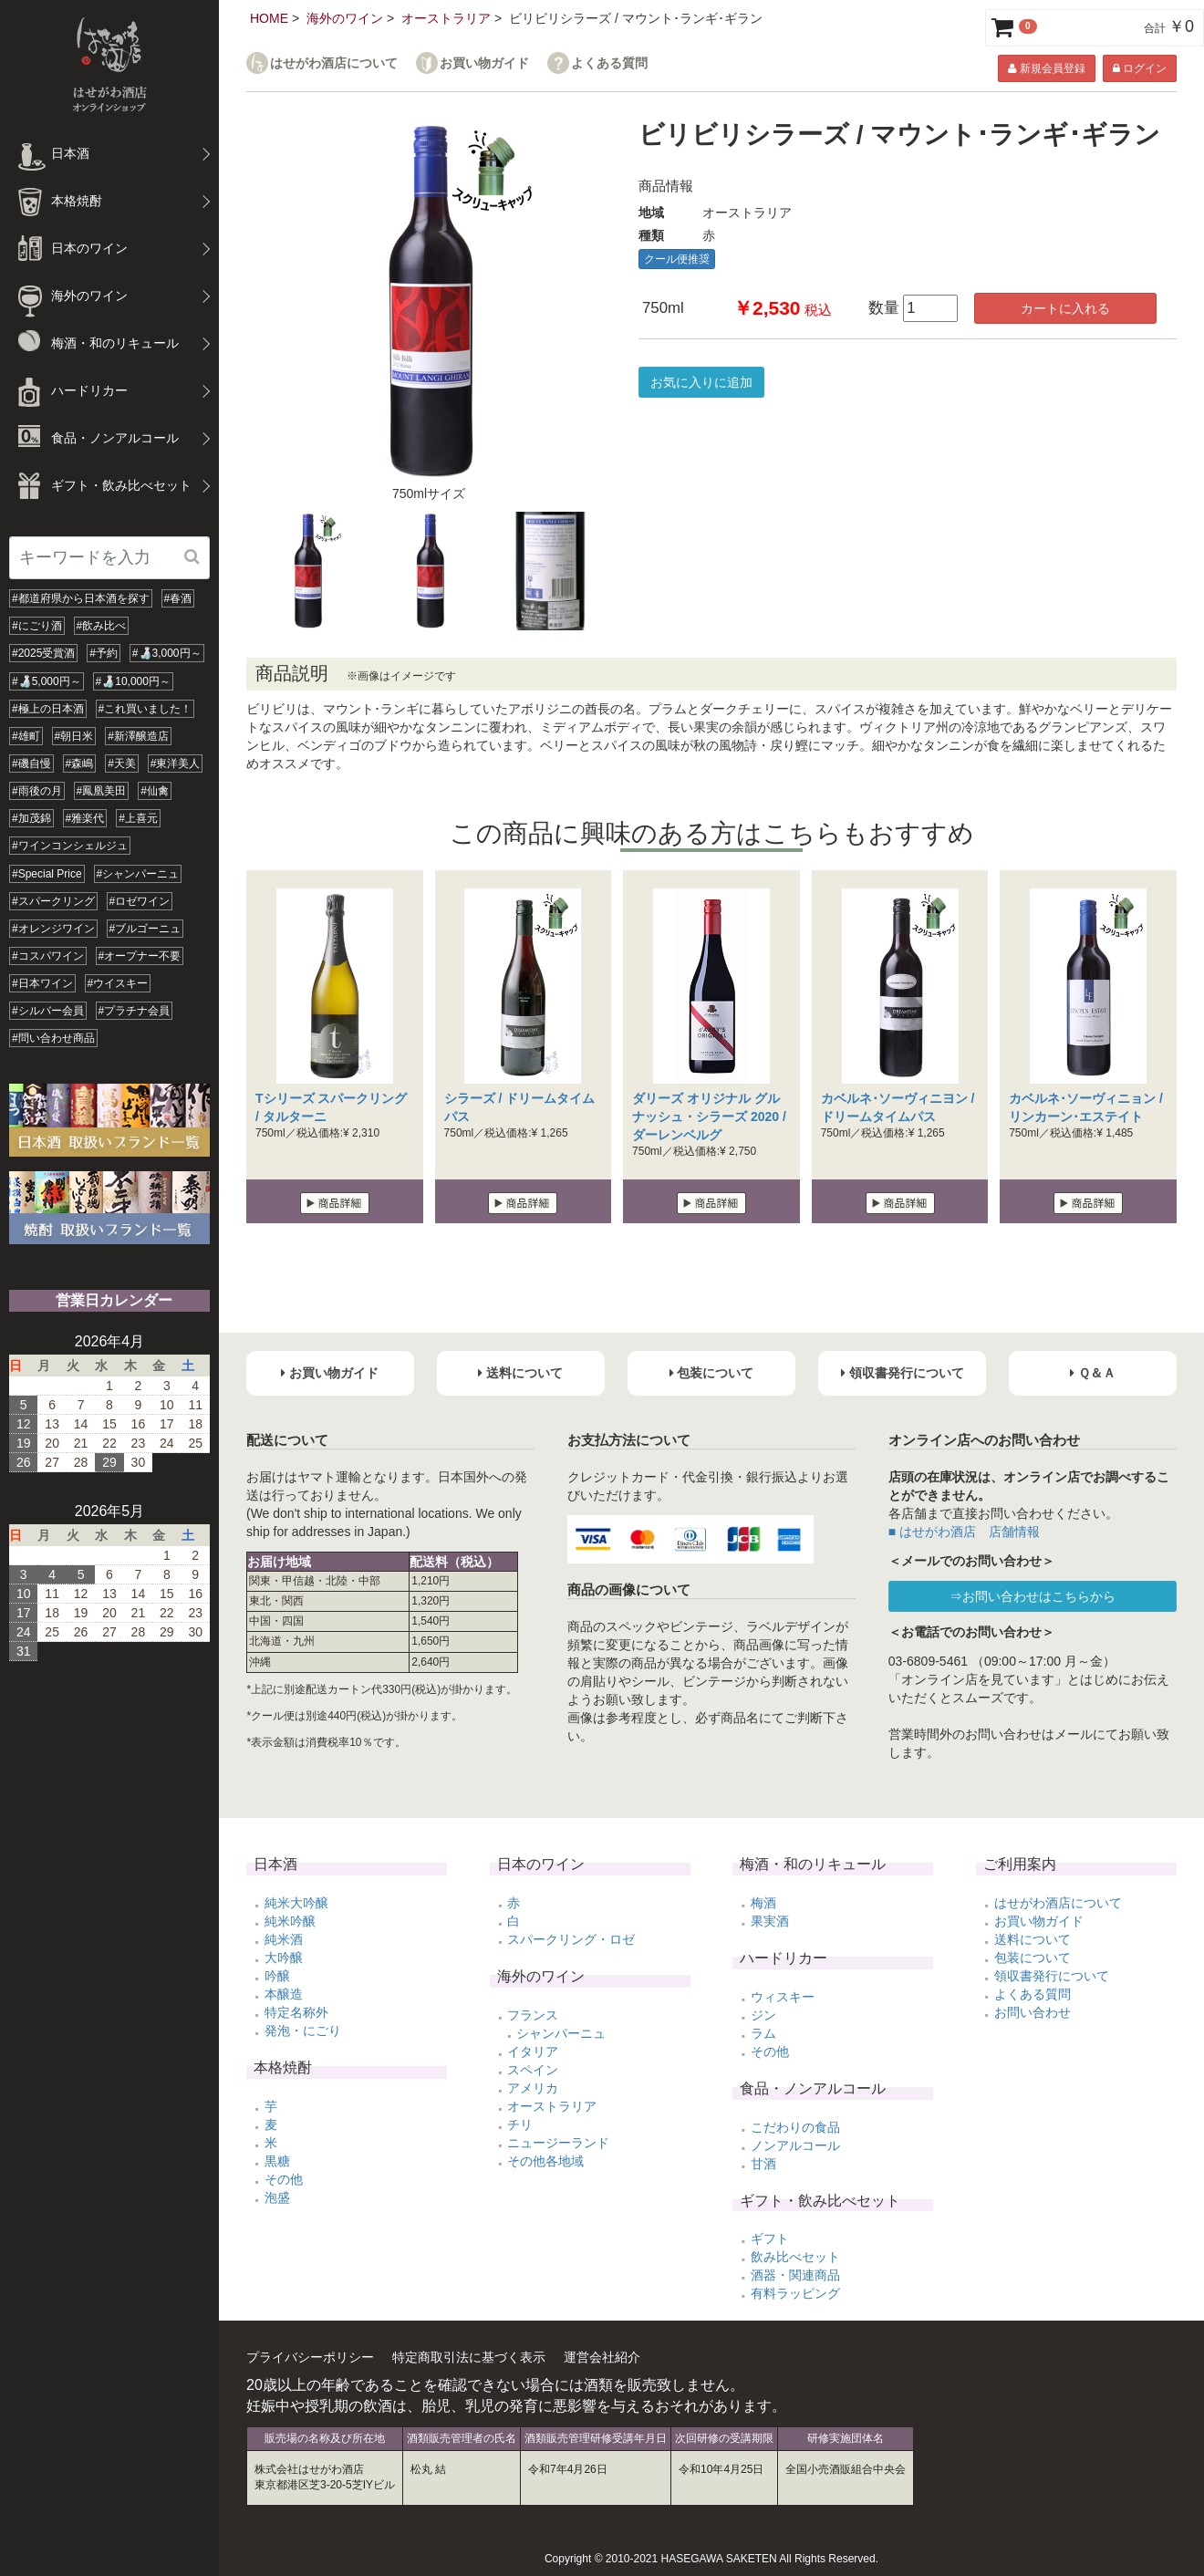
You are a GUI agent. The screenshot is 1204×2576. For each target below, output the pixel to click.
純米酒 (284, 1939)
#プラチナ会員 (135, 1010)
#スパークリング (53, 901)
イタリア (532, 2051)
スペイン (532, 2069)
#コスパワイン (48, 956)
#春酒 (178, 598)
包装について (1032, 1957)
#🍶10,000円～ (133, 681)
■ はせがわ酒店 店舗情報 (964, 1531)
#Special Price (47, 873)
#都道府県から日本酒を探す (81, 598)
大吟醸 (284, 1957)
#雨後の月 (37, 790)
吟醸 (277, 1975)
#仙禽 (154, 790)
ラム (763, 2033)
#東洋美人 (175, 763)
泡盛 (277, 2197)
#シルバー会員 (48, 1010)
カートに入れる (1065, 308)
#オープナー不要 (140, 956)
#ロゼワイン (140, 901)
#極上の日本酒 (48, 708)
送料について (1032, 1939)
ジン (763, 2015)
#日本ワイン (42, 983)
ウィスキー (783, 1996)
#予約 (103, 653)
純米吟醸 (290, 1921)
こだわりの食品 (795, 2127)
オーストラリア (446, 18)
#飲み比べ (102, 625)
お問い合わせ (1032, 2012)
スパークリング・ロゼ (571, 1939)
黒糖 (277, 2161)
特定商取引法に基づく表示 (468, 2357)
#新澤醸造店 (138, 736)
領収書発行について (1051, 1975)
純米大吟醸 (296, 1903)
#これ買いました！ (145, 708)
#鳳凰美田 (102, 790)
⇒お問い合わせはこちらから (1033, 1596)
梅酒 (763, 1903)
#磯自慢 (31, 763)
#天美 (122, 763)
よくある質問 (609, 63)
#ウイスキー (118, 983)
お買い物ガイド (484, 63)
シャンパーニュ (561, 2033)
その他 (284, 2179)
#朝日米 (74, 736)
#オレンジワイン (53, 928)
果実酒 (770, 1921)
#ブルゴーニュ (145, 928)
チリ (520, 2124)
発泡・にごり (303, 2030)
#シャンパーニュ (138, 873)
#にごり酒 (37, 625)
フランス (532, 2015)
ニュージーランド (558, 2142)
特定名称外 (296, 2012)
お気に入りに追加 (701, 382)
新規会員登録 (1046, 68)
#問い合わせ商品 (53, 1038)
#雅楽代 (85, 818)
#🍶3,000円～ (167, 653)
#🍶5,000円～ (46, 681)
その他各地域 (545, 2161)
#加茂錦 (31, 818)
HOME (269, 18)
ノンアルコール (795, 2145)
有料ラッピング (795, 2293)
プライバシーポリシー (310, 2357)
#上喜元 (138, 818)
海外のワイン (344, 18)
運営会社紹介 (602, 2357)
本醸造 (284, 1994)
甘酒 (763, 2163)
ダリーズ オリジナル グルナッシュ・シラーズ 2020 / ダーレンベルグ (709, 1116)
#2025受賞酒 (43, 653)
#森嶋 (80, 763)
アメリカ (532, 2088)
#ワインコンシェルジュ (70, 845)
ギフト (770, 2238)
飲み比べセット (795, 2256)
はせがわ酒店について (334, 63)
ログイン (1140, 68)
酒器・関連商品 (795, 2275)
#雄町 (26, 736)
